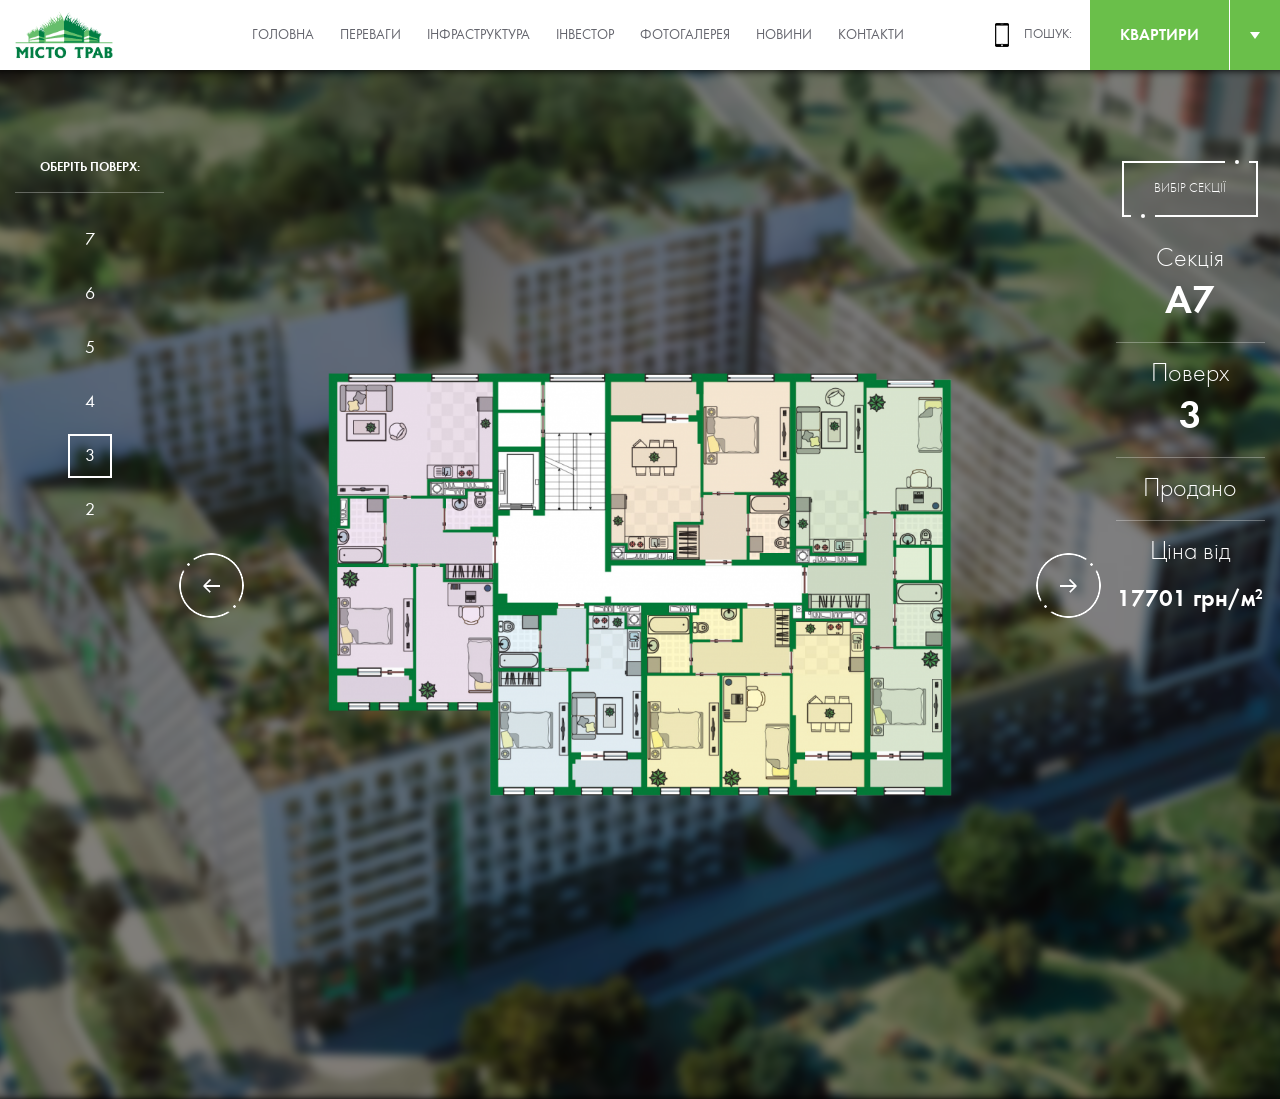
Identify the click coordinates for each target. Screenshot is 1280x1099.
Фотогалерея (685, 35)
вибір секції (1190, 189)
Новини (784, 35)
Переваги (370, 35)
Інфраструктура (478, 35)
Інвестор (585, 35)
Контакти (871, 35)
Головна (283, 35)
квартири (1159, 34)
